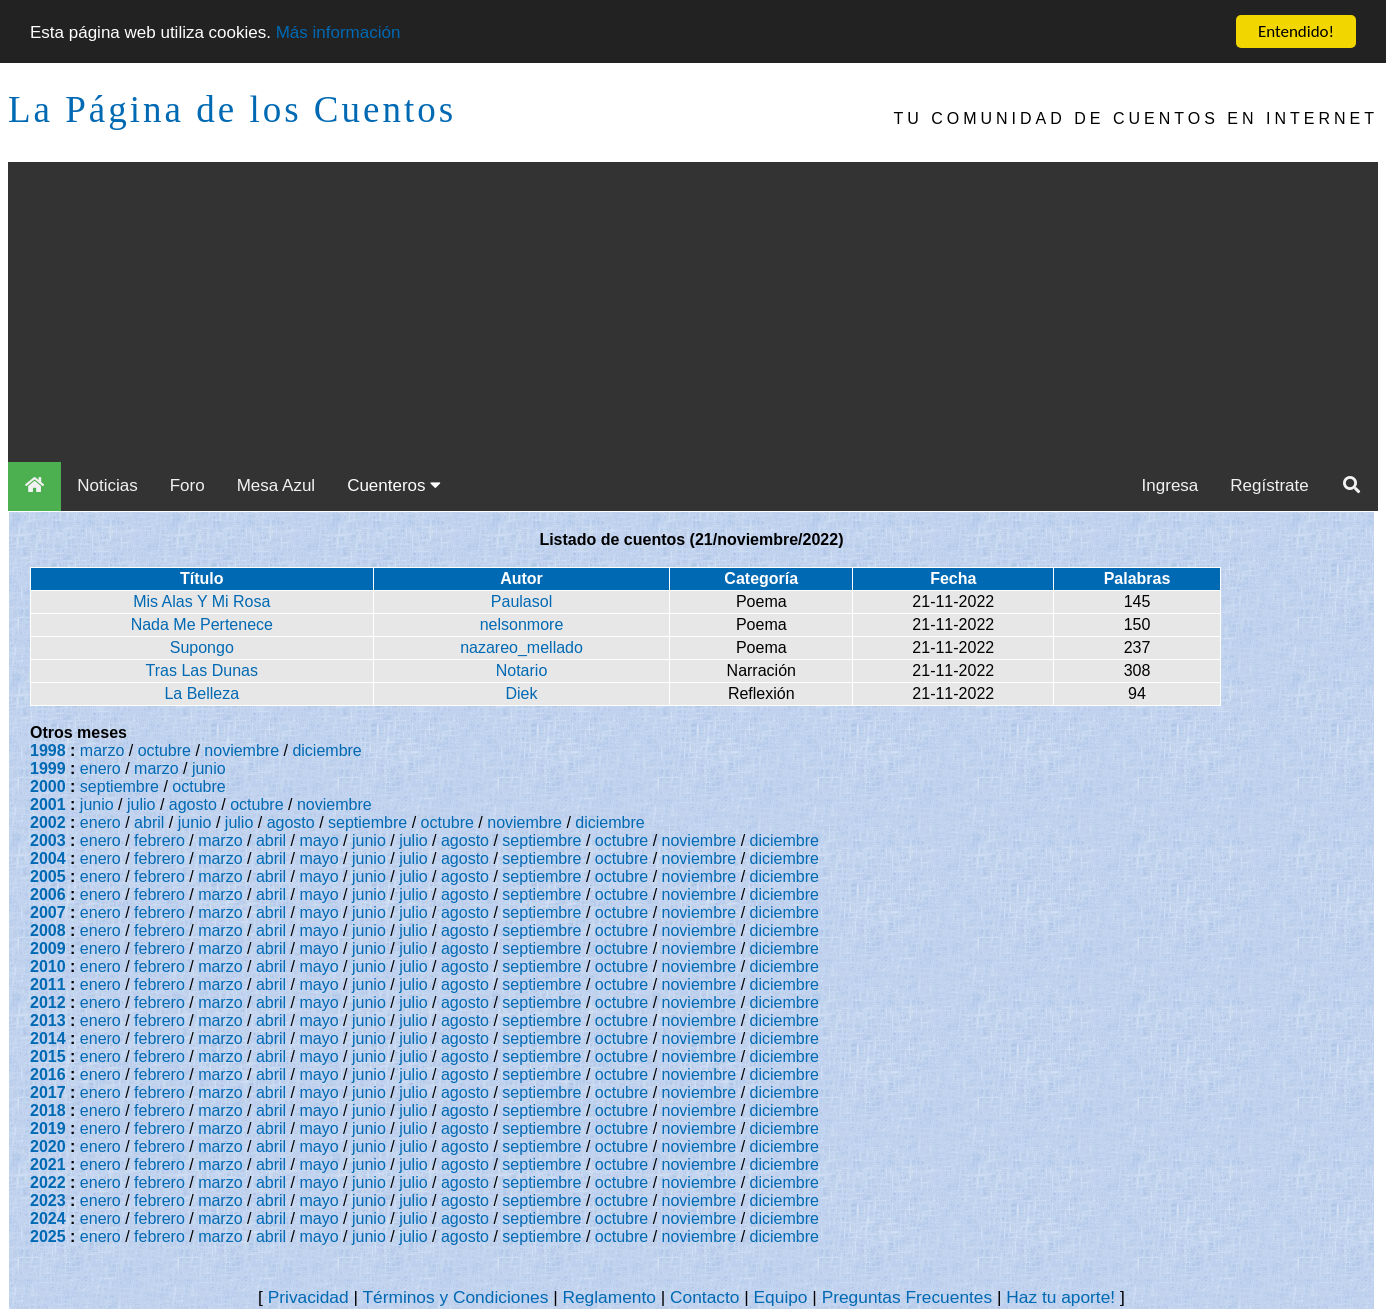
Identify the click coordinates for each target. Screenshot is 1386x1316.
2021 (48, 1164)
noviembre (241, 750)
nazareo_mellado (521, 647)
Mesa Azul (276, 485)
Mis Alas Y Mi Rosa (201, 601)
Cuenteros (394, 485)
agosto (193, 804)
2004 (48, 858)
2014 (48, 1038)
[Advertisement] (693, 312)
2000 (48, 786)
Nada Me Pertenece (202, 624)
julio (141, 804)
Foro (187, 485)
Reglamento (608, 1297)
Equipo (781, 1297)
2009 (48, 948)
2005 (48, 876)
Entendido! (1296, 31)
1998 (48, 750)
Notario (522, 670)
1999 (48, 768)
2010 (48, 966)
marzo (102, 750)
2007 (48, 912)
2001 (48, 804)
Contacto (704, 1297)
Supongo (202, 647)
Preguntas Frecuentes (907, 1297)
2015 (48, 1056)
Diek (522, 693)
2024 (48, 1218)
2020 (48, 1146)
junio (209, 768)
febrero (159, 840)
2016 (48, 1074)
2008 (48, 930)
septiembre (119, 786)
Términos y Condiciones (455, 1297)
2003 (48, 840)
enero (100, 768)
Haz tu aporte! (1060, 1297)
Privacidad (308, 1297)
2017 (48, 1092)
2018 (48, 1110)
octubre (164, 750)
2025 (48, 1236)
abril (149, 822)
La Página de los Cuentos (232, 109)
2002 (48, 822)
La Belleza (201, 693)
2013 (48, 1020)
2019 (48, 1128)
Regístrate (1269, 485)
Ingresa (1170, 485)
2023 (48, 1200)
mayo (319, 840)
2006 (48, 894)
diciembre (326, 750)
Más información (338, 32)
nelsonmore (522, 624)
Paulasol (521, 601)
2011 (48, 984)
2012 (48, 1002)
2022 (48, 1182)
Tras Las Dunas (202, 670)
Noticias (107, 485)
